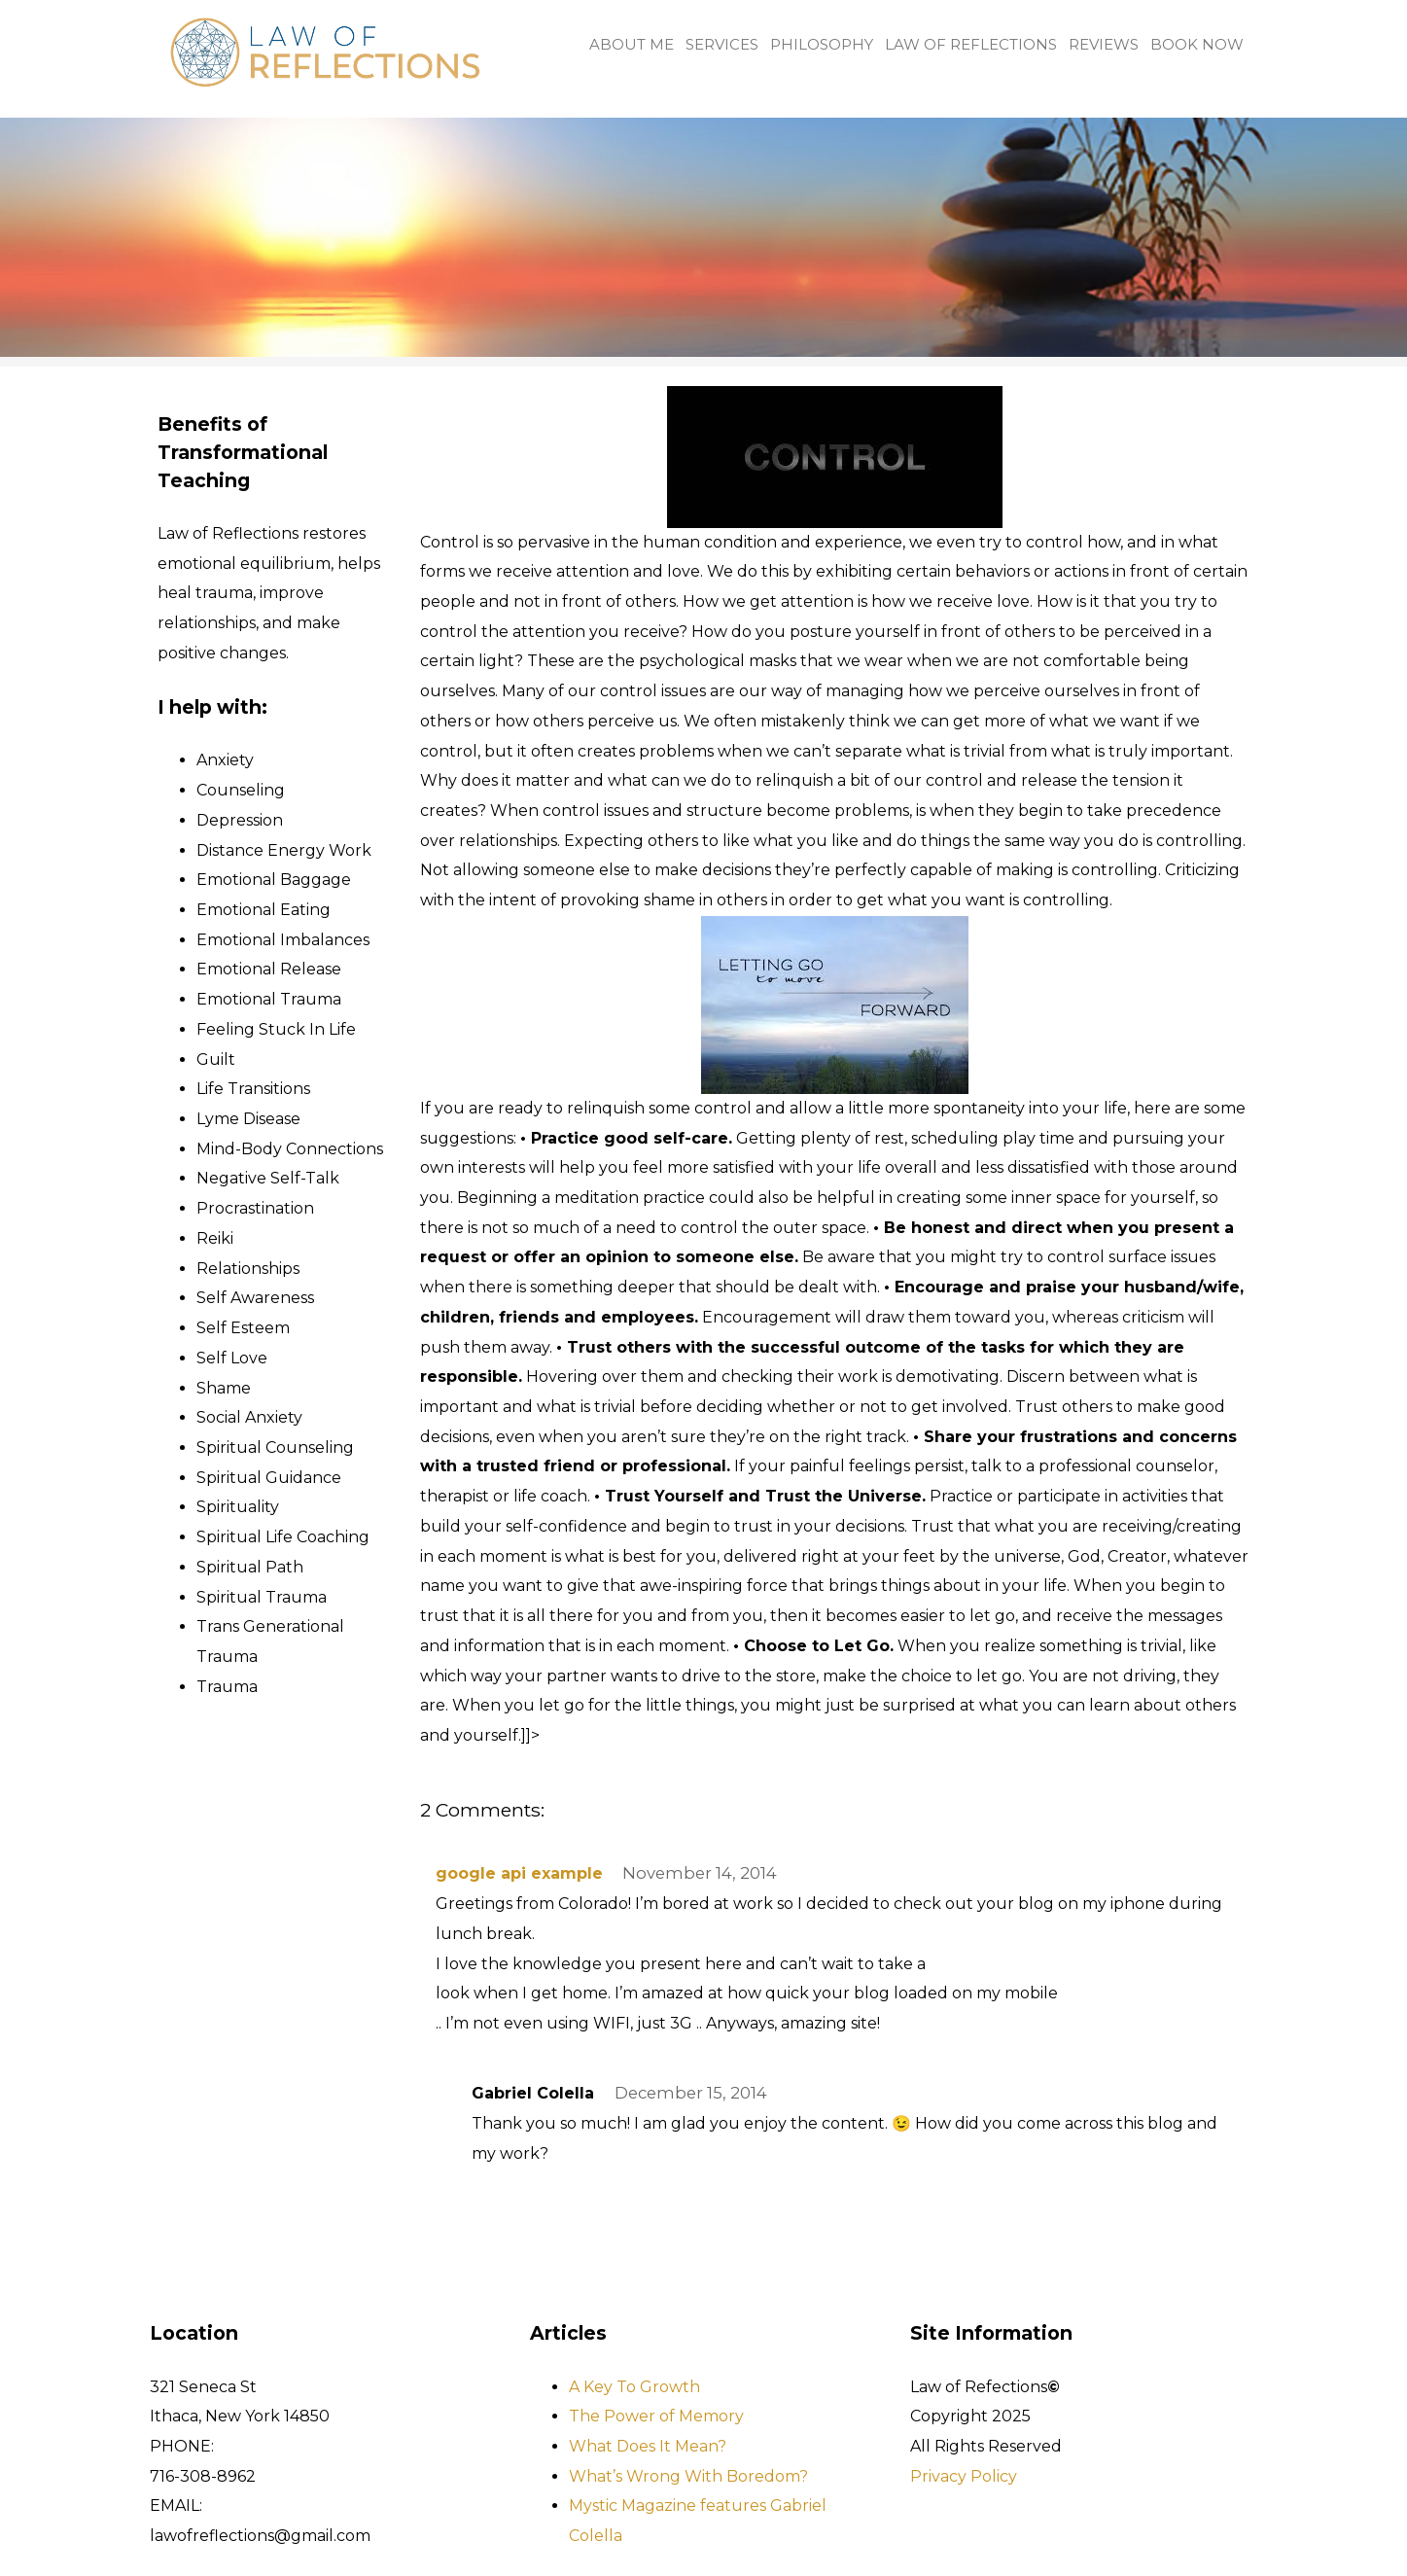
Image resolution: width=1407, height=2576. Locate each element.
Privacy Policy (963, 2476)
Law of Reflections (971, 44)
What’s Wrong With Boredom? (688, 2476)
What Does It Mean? (647, 2446)
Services (722, 44)
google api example (519, 1873)
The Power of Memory (656, 2416)
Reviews (1104, 44)
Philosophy (821, 44)
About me (631, 44)
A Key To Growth (634, 2387)
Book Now (1197, 44)
